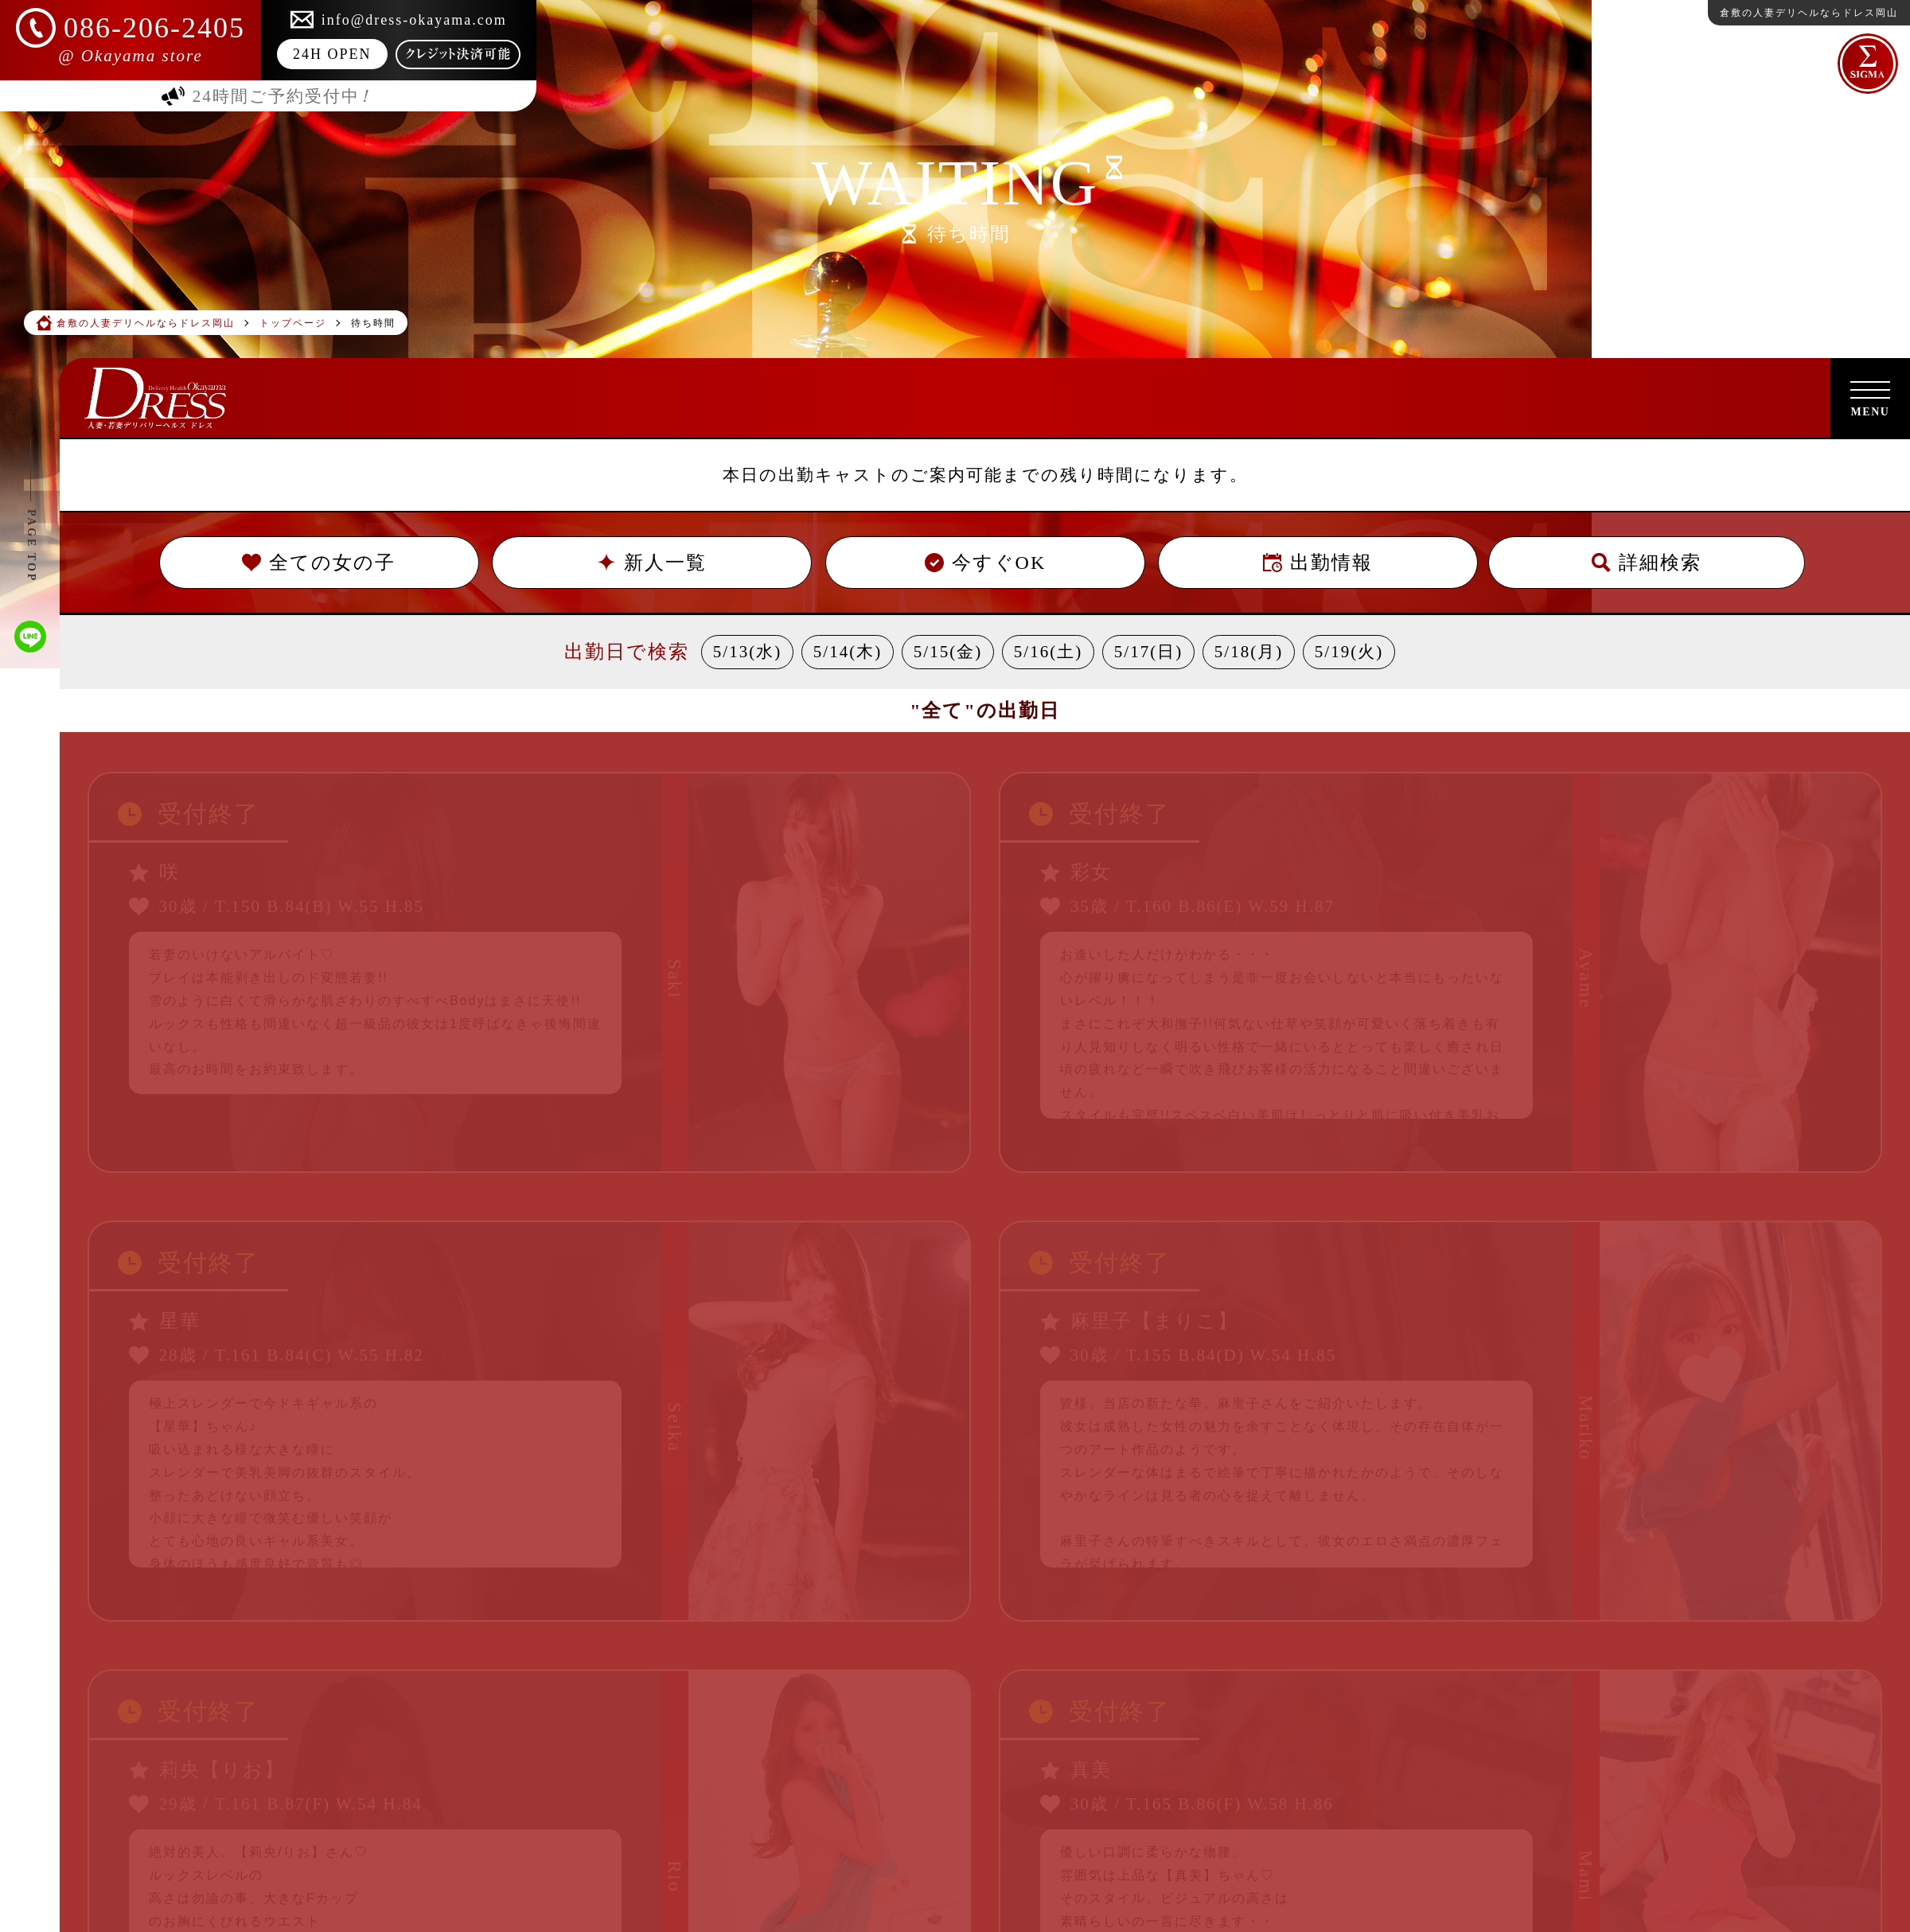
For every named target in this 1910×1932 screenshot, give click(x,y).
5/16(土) (1048, 651)
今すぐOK (985, 562)
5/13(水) (747, 651)
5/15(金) (948, 651)
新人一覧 (652, 562)
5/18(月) (1248, 651)
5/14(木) (847, 651)
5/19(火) (1349, 651)
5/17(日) (1148, 651)
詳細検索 (1646, 562)
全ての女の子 (319, 562)
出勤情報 (1318, 562)
